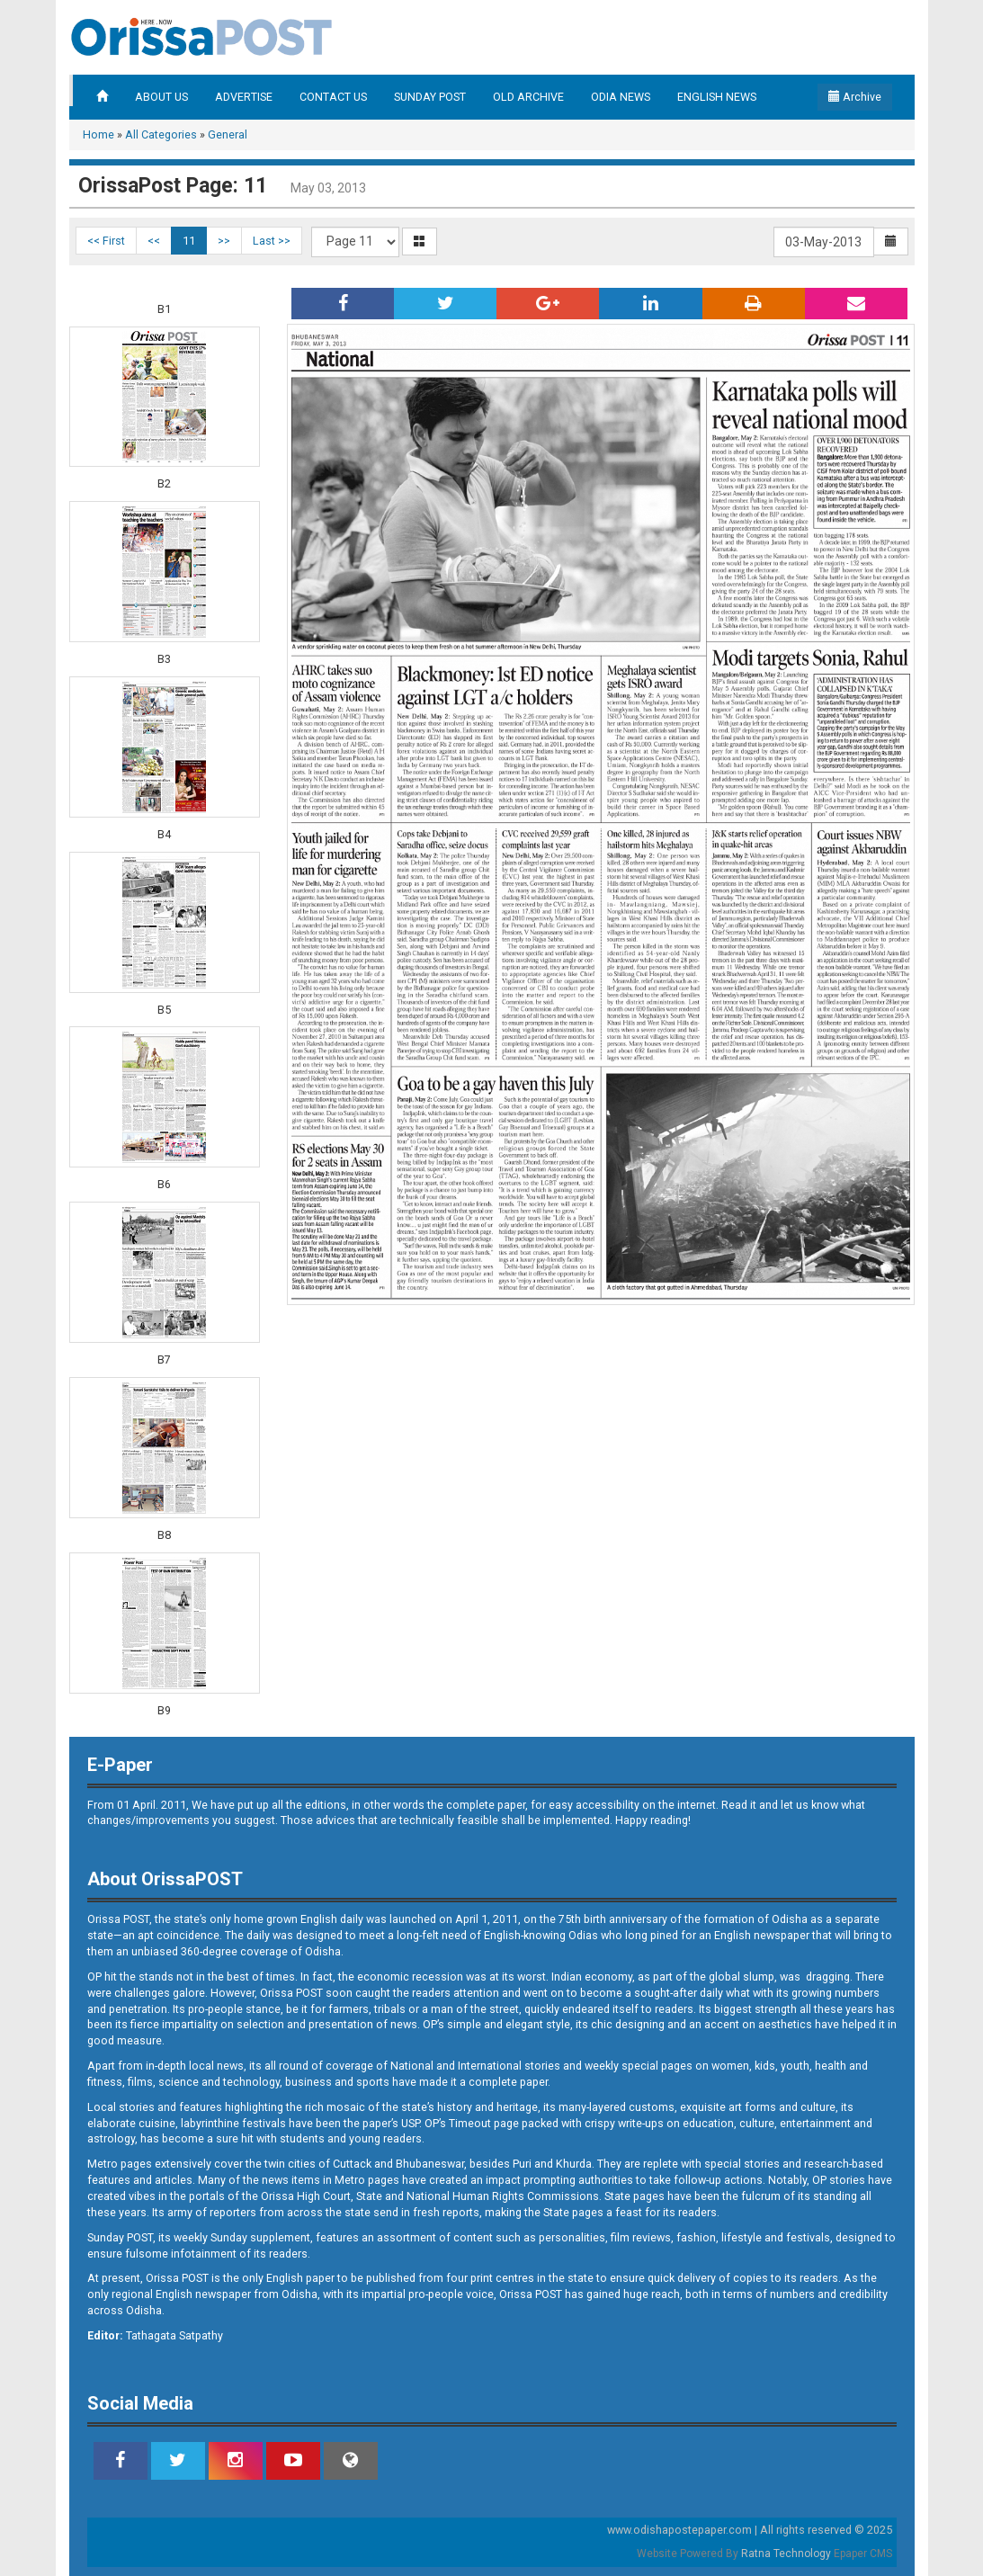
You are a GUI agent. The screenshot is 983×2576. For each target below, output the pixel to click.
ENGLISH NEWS (716, 96)
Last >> (271, 240)
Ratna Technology (786, 2553)
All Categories (161, 134)
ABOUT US (161, 96)
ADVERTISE (244, 96)
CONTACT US (333, 96)
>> (224, 240)
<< (153, 240)
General (227, 134)
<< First (106, 240)
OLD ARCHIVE (528, 96)
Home (98, 134)
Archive (854, 96)
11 (189, 240)
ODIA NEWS (620, 96)
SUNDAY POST (430, 96)
